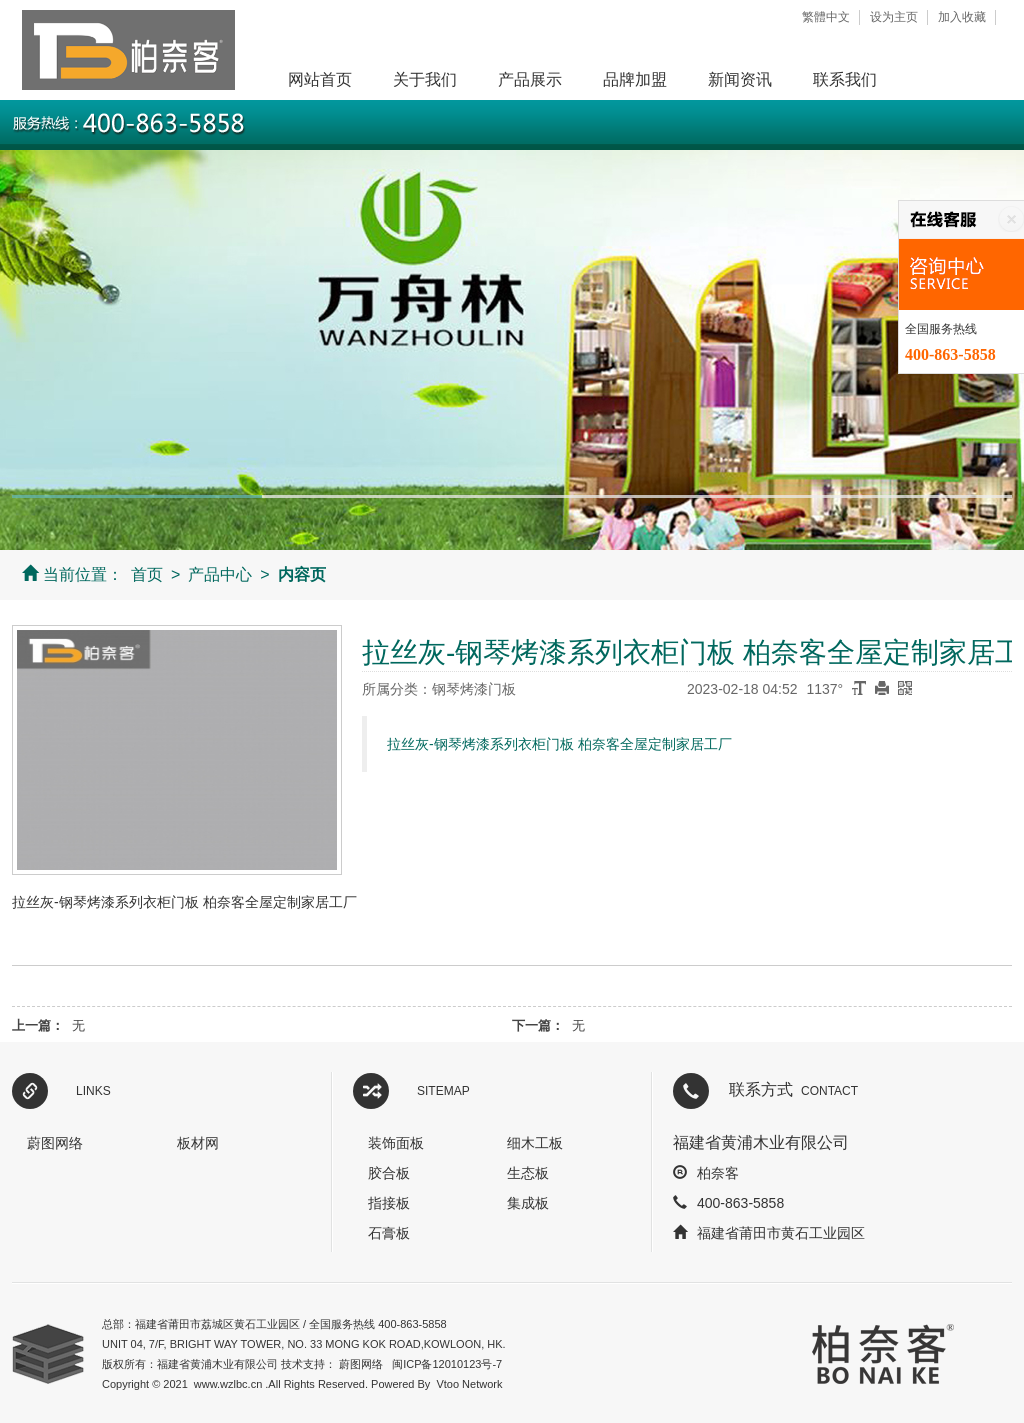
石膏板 (389, 1233)
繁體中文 (826, 17)
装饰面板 (396, 1143)
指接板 (389, 1203)
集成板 (528, 1203)
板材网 (198, 1143)
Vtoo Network (469, 1384)
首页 (147, 574)
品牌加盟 (635, 79)
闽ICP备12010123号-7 (447, 1364)
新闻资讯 (740, 79)
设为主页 (894, 17)
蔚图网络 (55, 1143)
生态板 (528, 1173)
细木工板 (535, 1143)
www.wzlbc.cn (228, 1384)
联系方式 (793, 1089)
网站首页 (320, 79)
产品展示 (530, 79)
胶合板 (389, 1173)
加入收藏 (962, 17)
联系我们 (845, 79)
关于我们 (425, 79)
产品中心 (220, 574)
